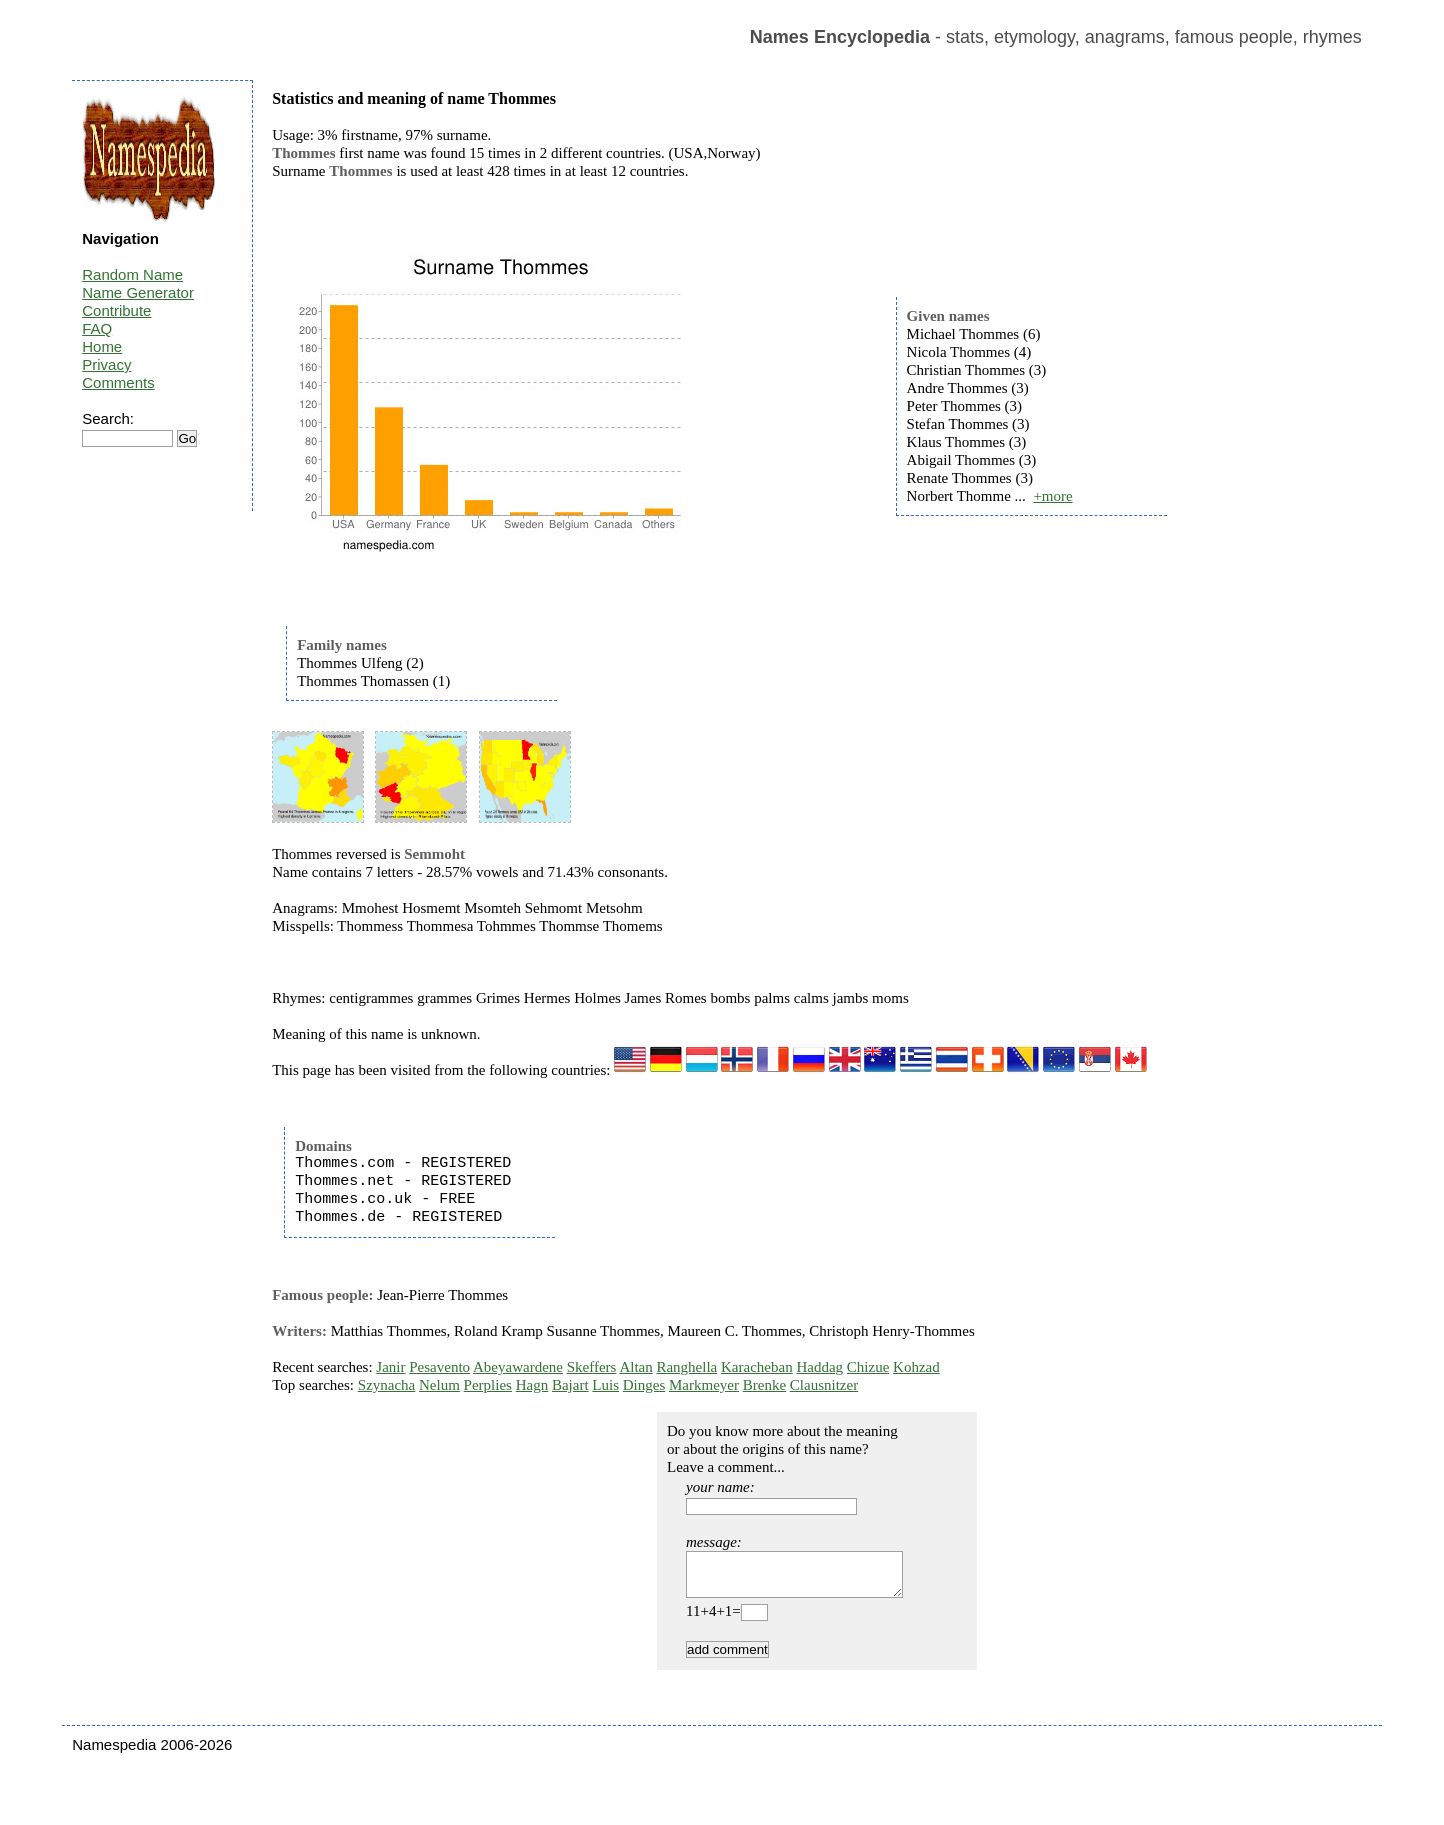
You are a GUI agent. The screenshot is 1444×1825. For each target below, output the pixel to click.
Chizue (868, 1367)
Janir (390, 1367)
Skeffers (592, 1367)
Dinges (644, 1385)
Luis (605, 1385)
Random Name (132, 274)
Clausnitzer (824, 1385)
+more (1052, 496)
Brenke (764, 1385)
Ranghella (686, 1367)
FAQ (97, 328)
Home (102, 346)
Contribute (116, 310)
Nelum (439, 1385)
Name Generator (138, 292)
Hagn (532, 1385)
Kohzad (916, 1367)
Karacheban (757, 1367)
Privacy (106, 364)
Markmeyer (704, 1385)
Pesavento (439, 1367)
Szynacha (386, 1385)
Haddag (819, 1367)
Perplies (488, 1385)
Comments (118, 382)
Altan (635, 1367)
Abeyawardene (518, 1367)
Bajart (570, 1385)
